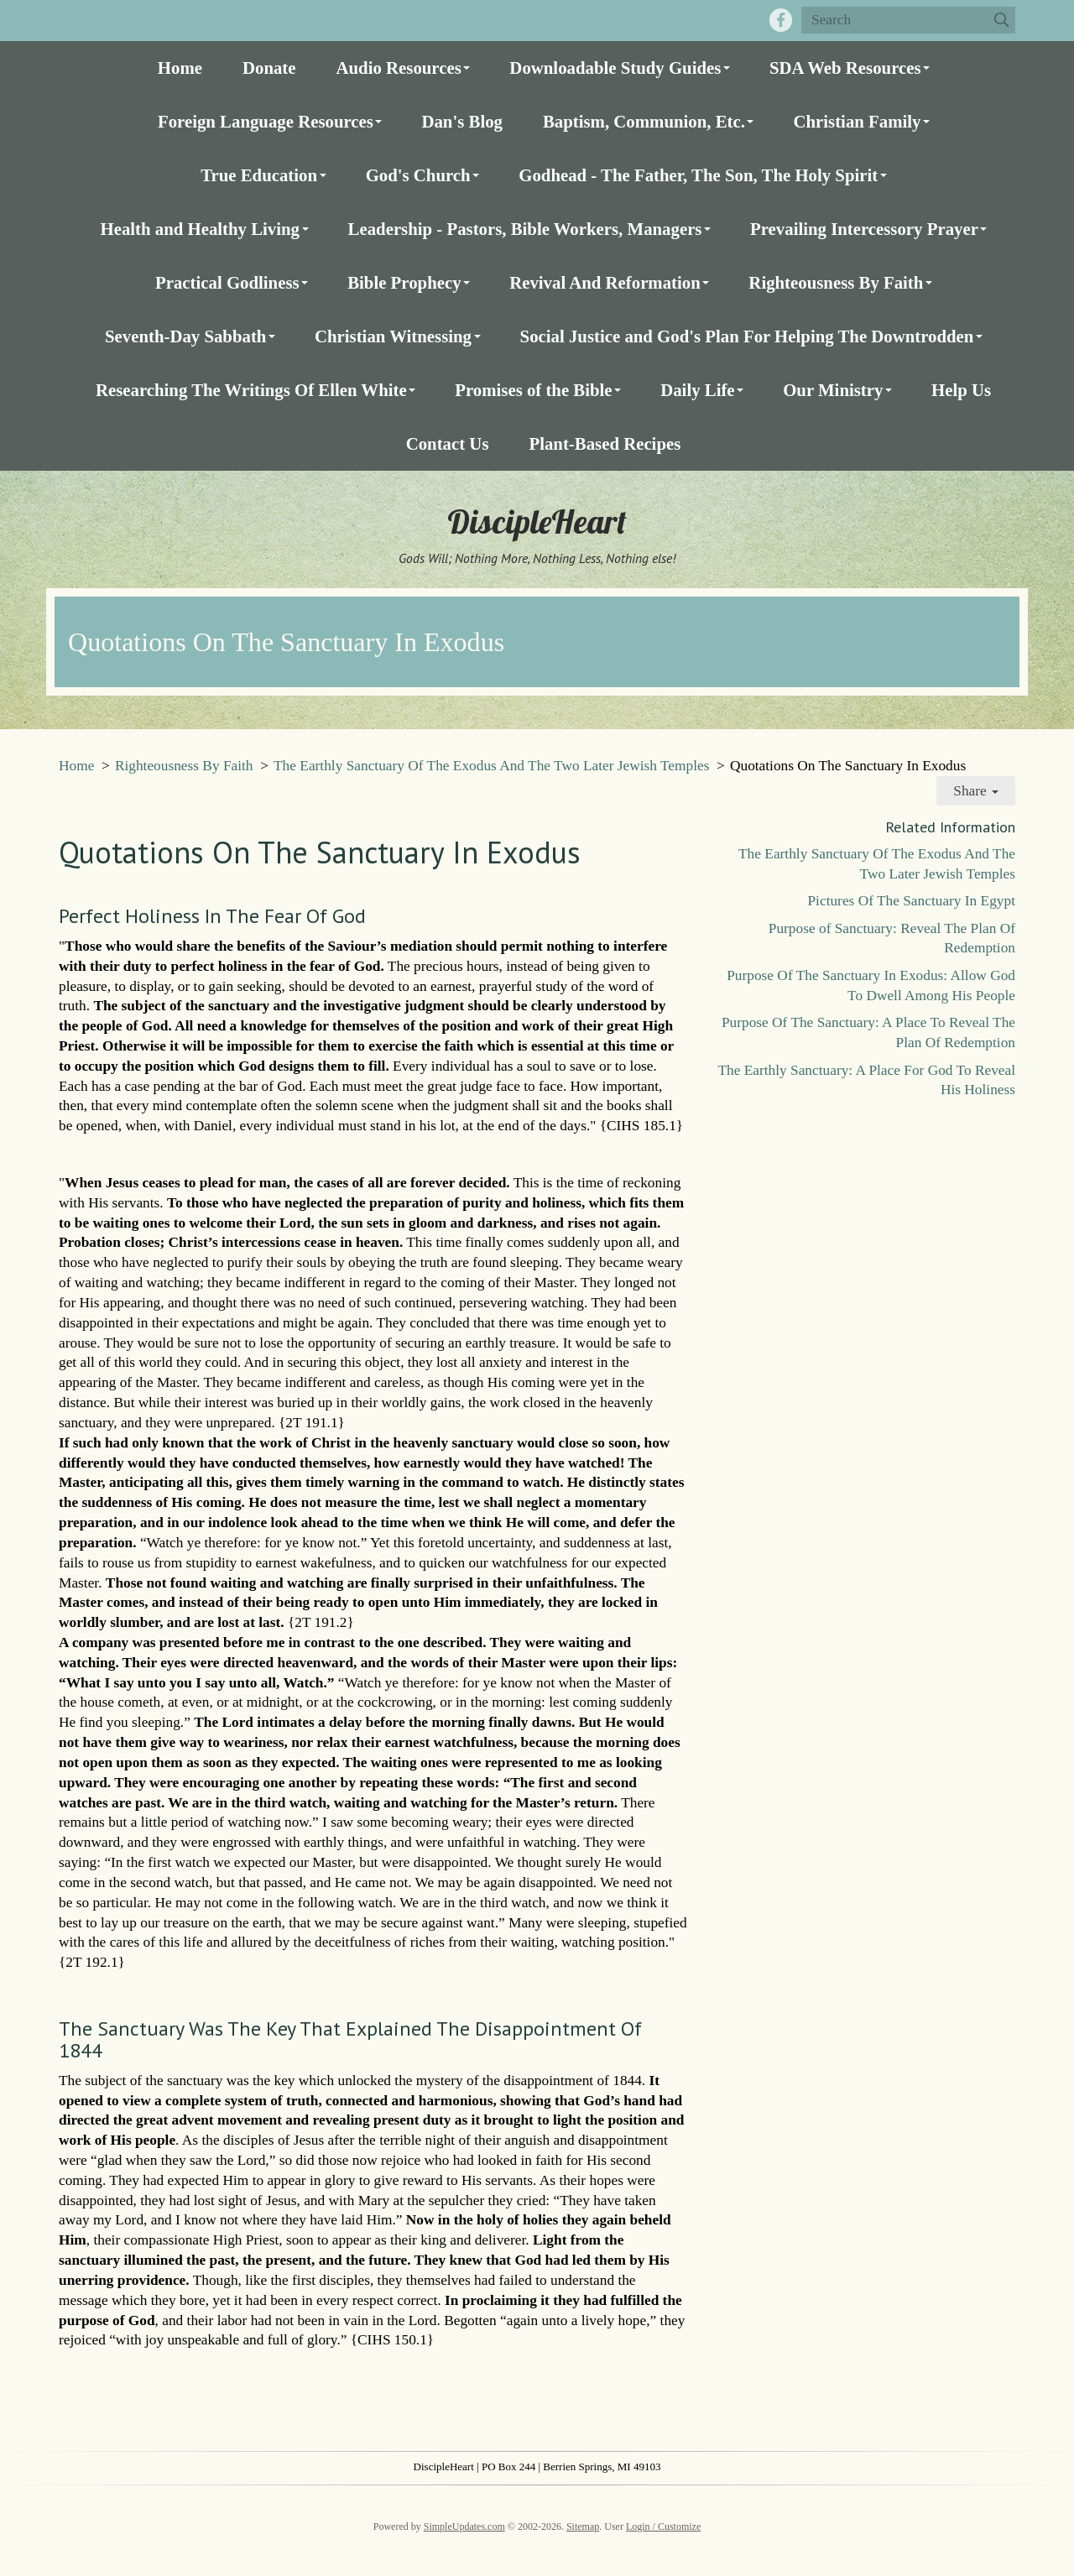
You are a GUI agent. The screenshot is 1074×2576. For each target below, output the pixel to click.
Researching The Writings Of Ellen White (251, 389)
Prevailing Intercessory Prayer (864, 228)
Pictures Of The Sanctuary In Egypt (911, 901)
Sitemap (582, 2526)
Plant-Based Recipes (604, 443)
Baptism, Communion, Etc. (644, 121)
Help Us (961, 389)
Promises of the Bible (533, 389)
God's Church (418, 175)
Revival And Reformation (605, 282)
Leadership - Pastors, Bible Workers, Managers (525, 228)
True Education (259, 175)
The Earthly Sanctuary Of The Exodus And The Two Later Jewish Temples (491, 766)
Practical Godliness (227, 282)
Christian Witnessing (393, 336)
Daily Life (697, 389)
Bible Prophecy (404, 282)
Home (180, 67)
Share (975, 791)
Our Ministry (833, 389)
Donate (269, 67)
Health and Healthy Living (200, 228)
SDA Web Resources (845, 67)
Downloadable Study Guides (615, 67)
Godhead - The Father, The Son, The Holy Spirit (698, 175)
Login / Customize (663, 2526)
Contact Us (447, 443)
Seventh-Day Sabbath (185, 336)
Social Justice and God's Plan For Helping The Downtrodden (747, 336)
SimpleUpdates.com (464, 2526)
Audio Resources (398, 67)
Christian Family (856, 121)
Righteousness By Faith (835, 282)
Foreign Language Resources (265, 121)
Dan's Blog (462, 121)
